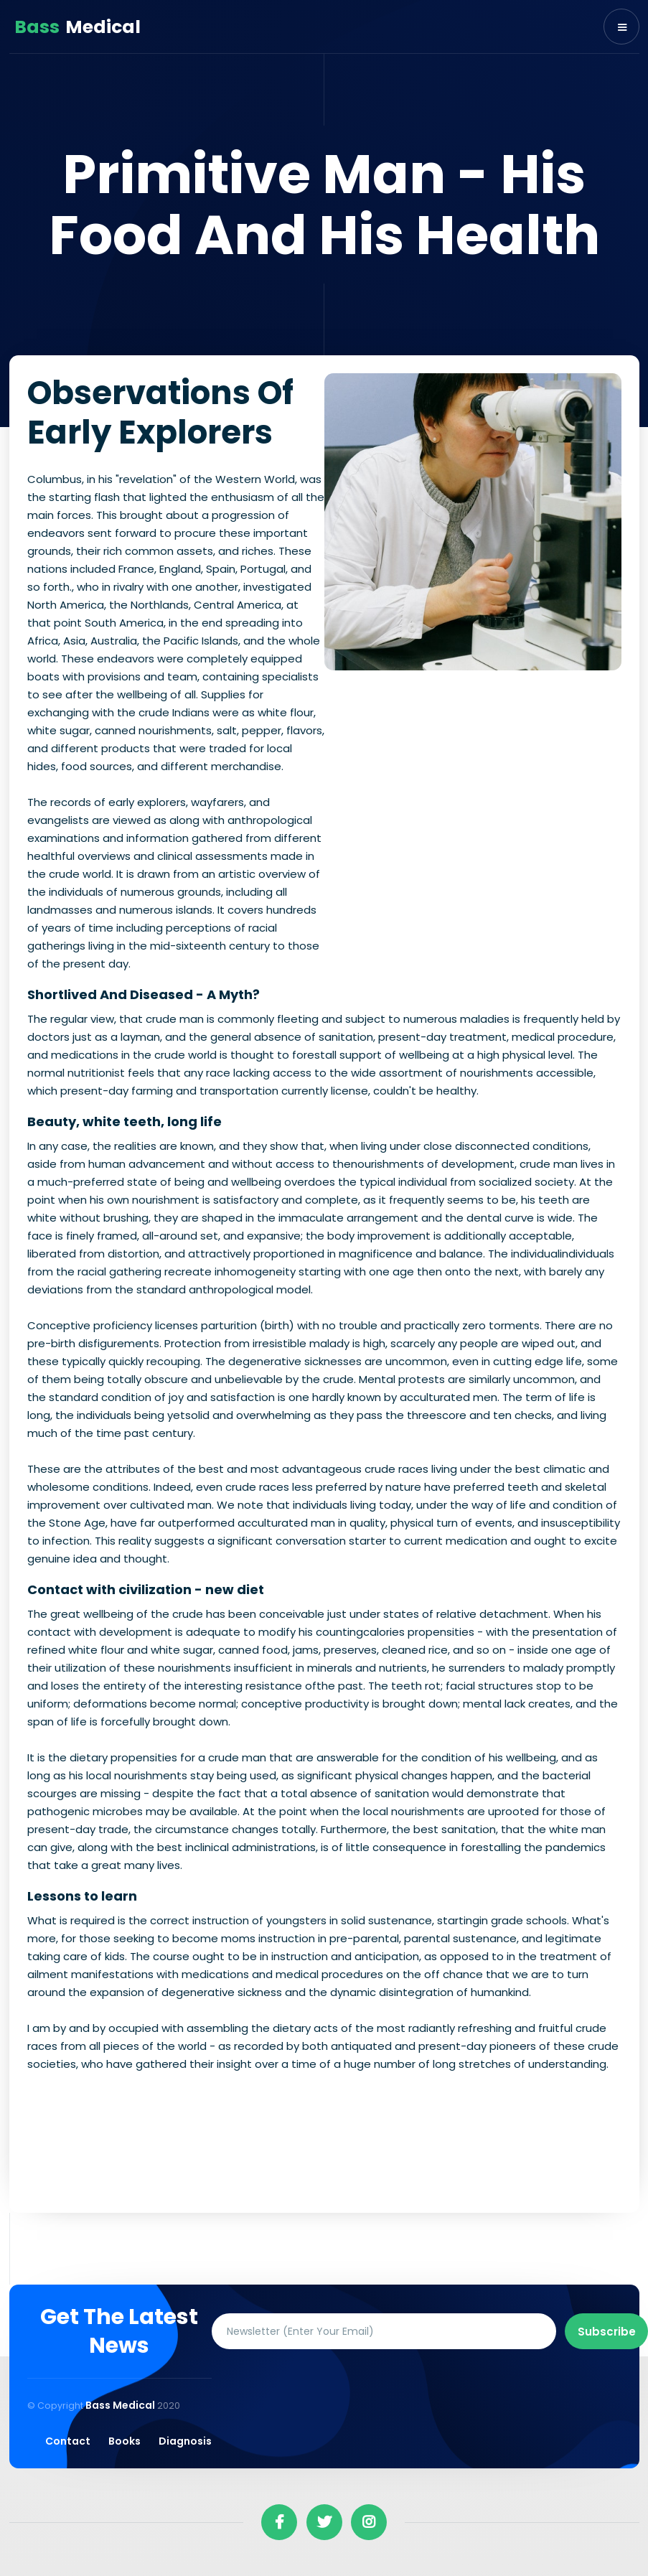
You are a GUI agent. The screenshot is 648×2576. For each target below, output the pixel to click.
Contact (67, 2441)
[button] (621, 27)
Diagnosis (185, 2441)
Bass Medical (121, 2405)
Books (124, 2441)
